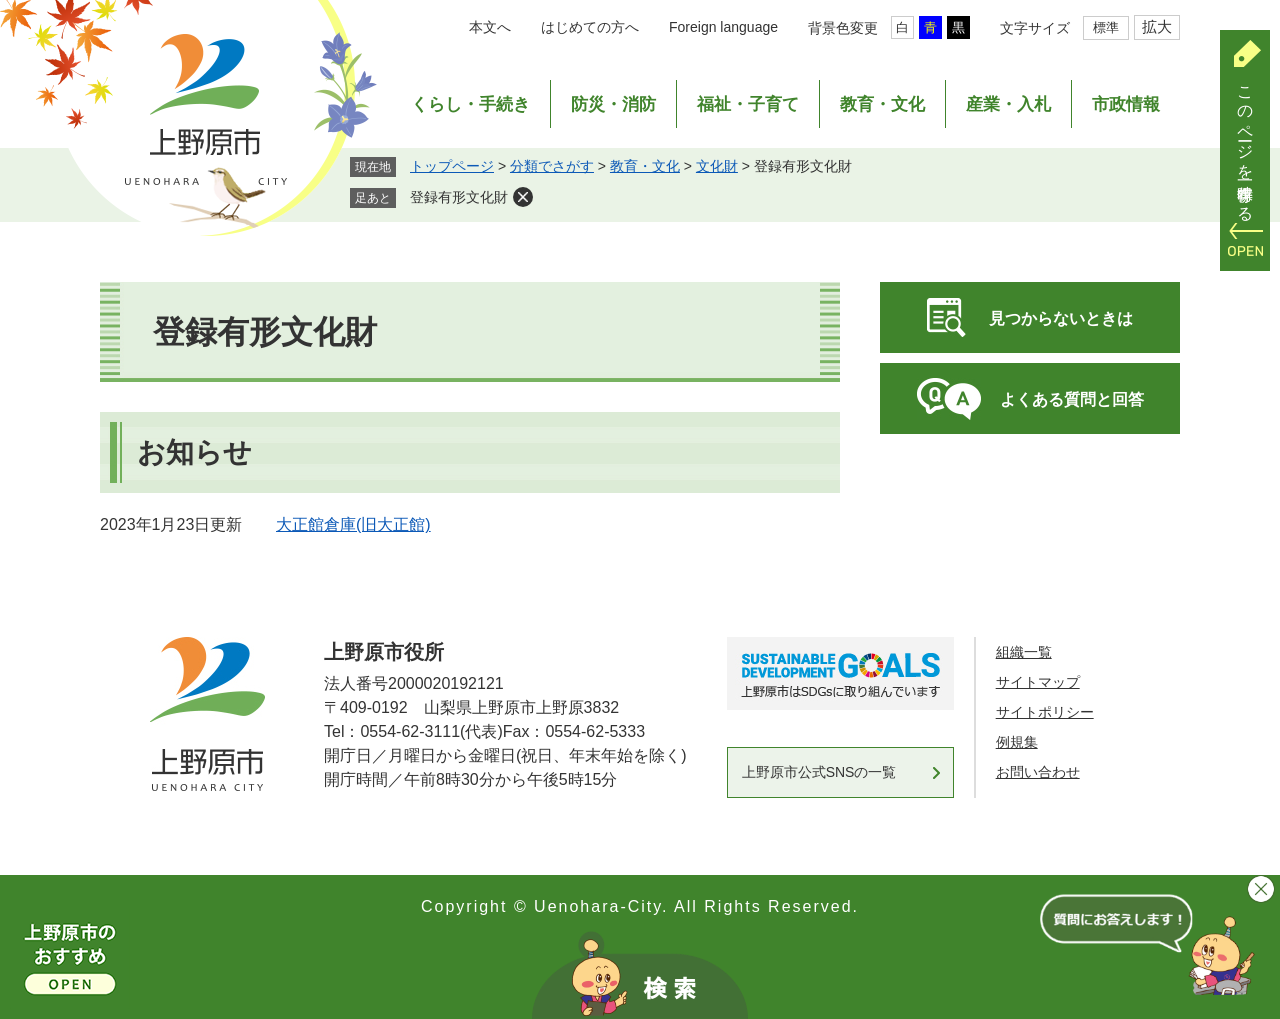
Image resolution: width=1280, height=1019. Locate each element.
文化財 (717, 166)
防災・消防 (613, 104)
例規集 (1017, 742)
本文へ (490, 27)
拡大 (1157, 26)
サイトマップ (1038, 682)
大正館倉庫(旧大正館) (353, 524)
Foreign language (723, 27)
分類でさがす (552, 166)
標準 (1106, 27)
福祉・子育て (748, 104)
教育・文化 (882, 104)
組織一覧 (1024, 652)
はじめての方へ (590, 27)
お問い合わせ (1038, 772)
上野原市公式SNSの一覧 (819, 772)
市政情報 (1126, 104)
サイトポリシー (1045, 712)
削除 (523, 197)
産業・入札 (1008, 104)
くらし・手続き (470, 104)
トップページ (452, 166)
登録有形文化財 (459, 197)
